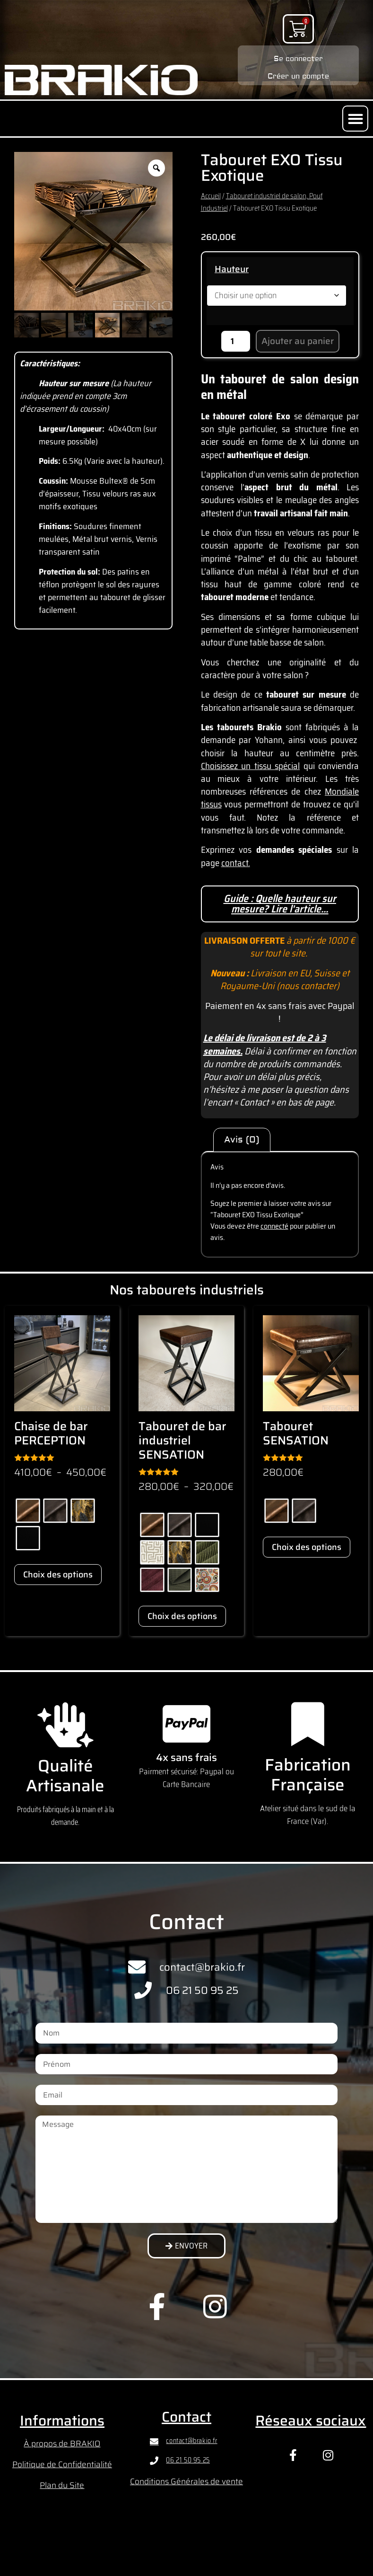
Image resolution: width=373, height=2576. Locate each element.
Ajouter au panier (297, 341)
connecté (274, 1226)
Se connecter (298, 57)
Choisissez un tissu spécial (250, 766)
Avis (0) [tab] (241, 1139)
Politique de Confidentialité (62, 2464)
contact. (235, 863)
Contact (186, 2417)
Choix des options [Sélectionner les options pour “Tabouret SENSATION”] (306, 1547)
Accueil (211, 196)
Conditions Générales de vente (186, 2481)
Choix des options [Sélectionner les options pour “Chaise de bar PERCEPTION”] (58, 1574)
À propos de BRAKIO (62, 2443)
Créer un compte (298, 75)
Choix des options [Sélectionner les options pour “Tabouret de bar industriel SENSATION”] (182, 1616)
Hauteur (232, 269)
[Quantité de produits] (235, 341)
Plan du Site (62, 2485)
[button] (355, 119)
